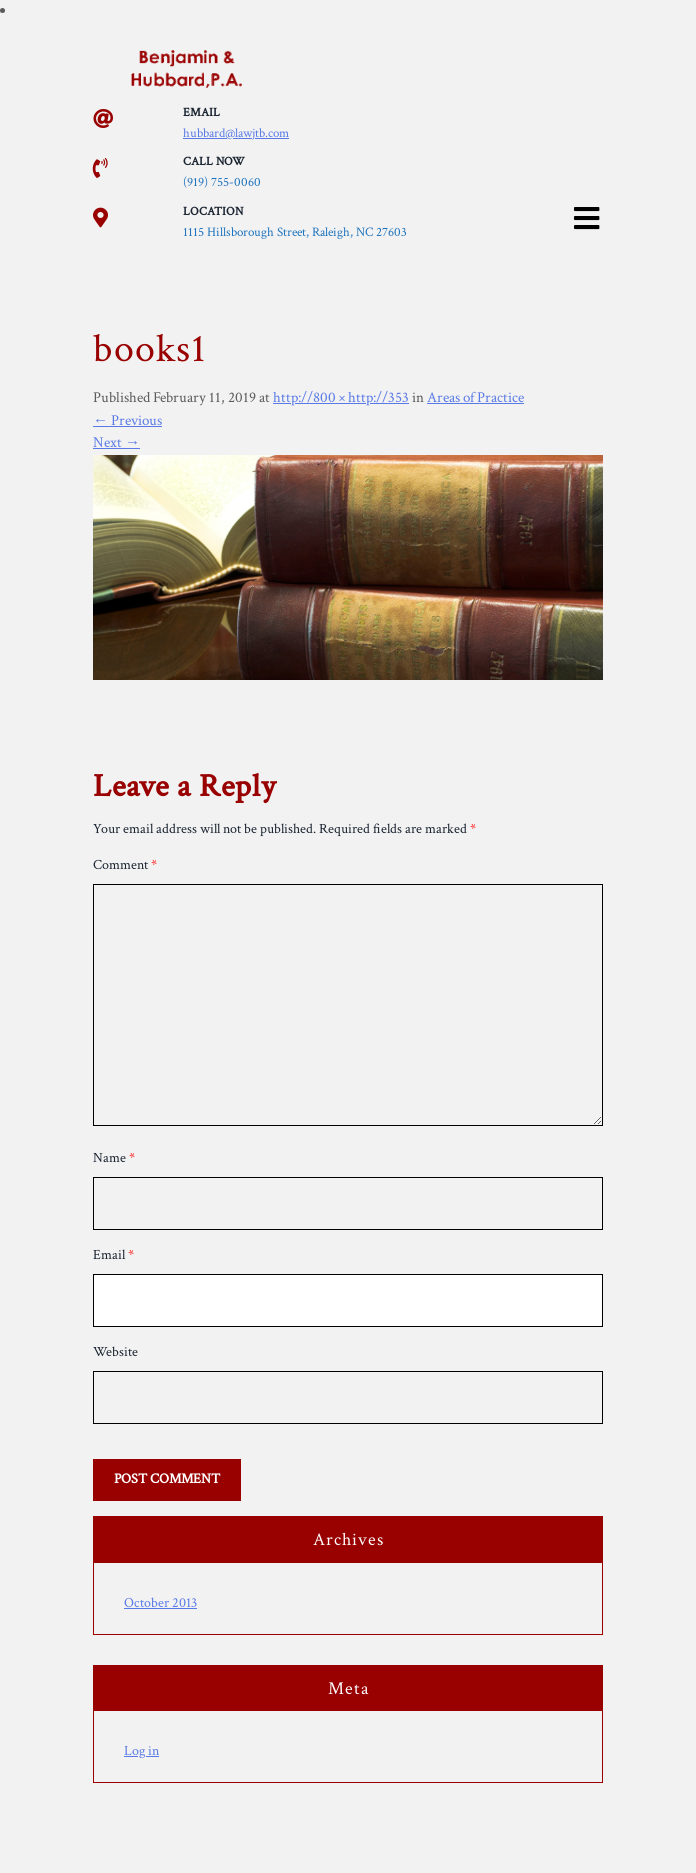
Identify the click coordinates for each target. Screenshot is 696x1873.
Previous (127, 420)
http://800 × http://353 (341, 397)
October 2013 (160, 1603)
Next (116, 442)
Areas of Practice (475, 397)
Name (114, 1158)
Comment (125, 865)
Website (115, 1352)
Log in (141, 1751)
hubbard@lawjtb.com (236, 133)
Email (113, 1255)
